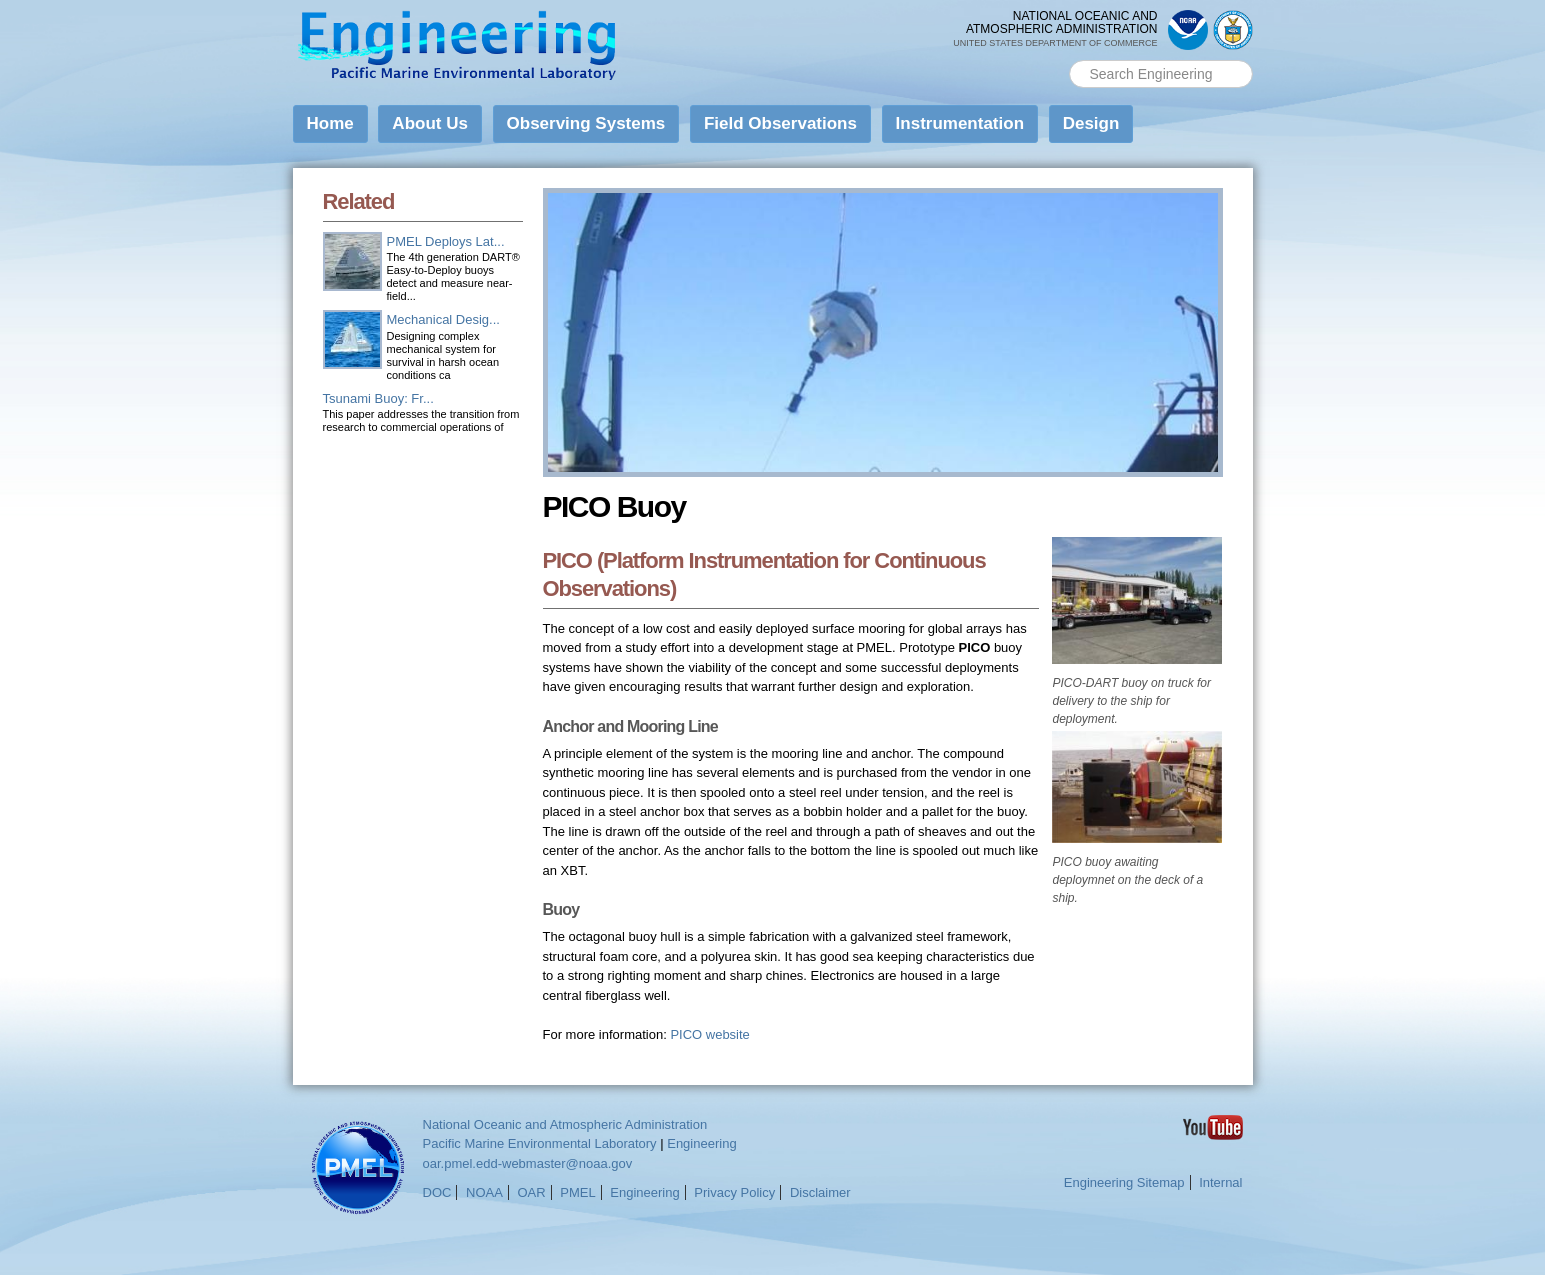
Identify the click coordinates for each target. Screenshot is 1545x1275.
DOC (437, 1192)
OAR (531, 1192)
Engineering (701, 1143)
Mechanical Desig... (443, 319)
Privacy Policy (734, 1192)
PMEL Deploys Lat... (446, 241)
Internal (1220, 1182)
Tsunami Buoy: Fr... (378, 398)
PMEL (577, 1192)
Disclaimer (820, 1192)
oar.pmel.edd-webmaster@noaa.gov (528, 1163)
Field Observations (780, 123)
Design (1091, 123)
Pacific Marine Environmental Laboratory (540, 1143)
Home (330, 123)
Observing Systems (586, 123)
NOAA (484, 1192)
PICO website (709, 1034)
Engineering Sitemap (1124, 1182)
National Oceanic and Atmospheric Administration (565, 1124)
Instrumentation (960, 123)
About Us (430, 123)
